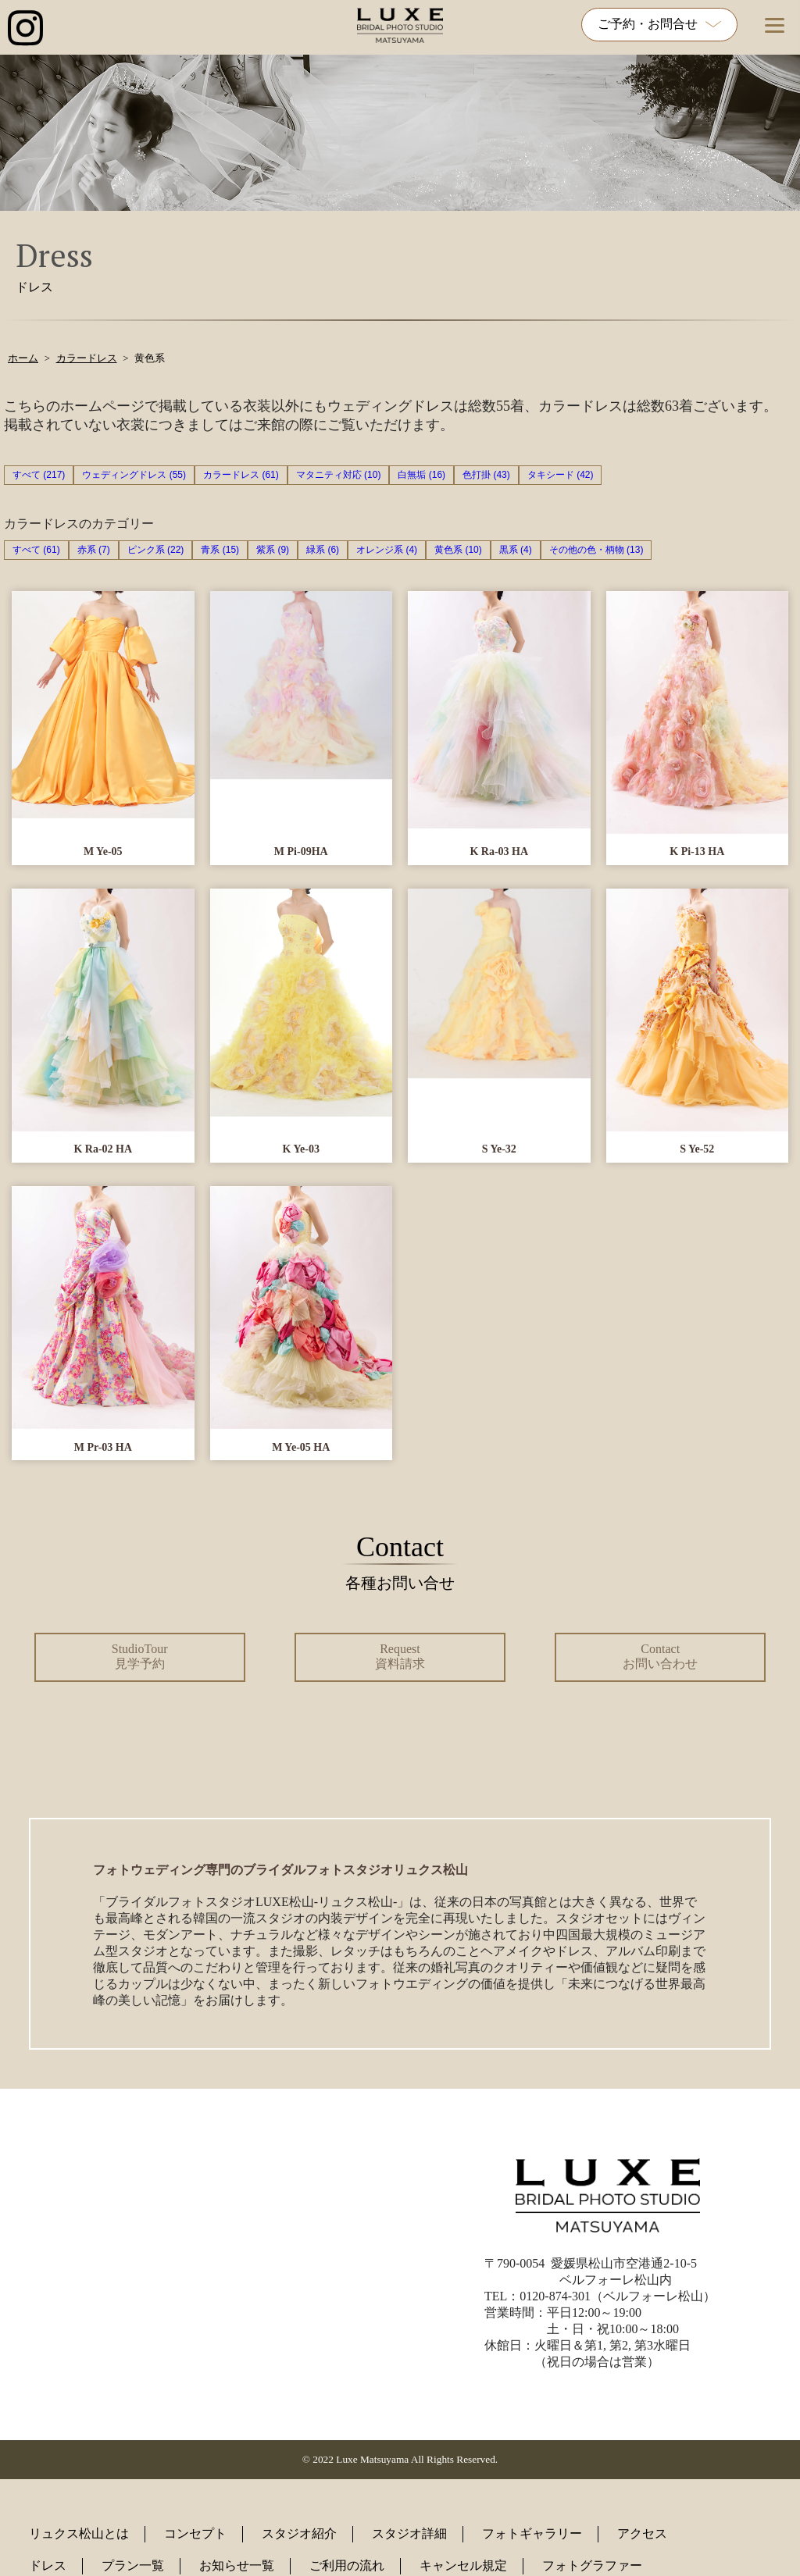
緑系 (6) (322, 549)
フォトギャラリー (532, 2533)
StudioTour (140, 1656)
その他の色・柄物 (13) (596, 549)
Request (400, 1656)
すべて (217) (38, 474)
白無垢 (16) (421, 474)
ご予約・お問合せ (659, 23)
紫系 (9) (272, 549)
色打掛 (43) (486, 474)
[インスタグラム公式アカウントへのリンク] (25, 29)
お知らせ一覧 (236, 2565)
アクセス (642, 2533)
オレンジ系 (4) (386, 549)
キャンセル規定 (463, 2565)
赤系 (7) (93, 549)
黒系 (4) (515, 549)
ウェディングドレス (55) (134, 474)
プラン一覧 (133, 2565)
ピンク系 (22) (155, 549)
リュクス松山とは (79, 2533)
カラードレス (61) (241, 474)
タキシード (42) (560, 474)
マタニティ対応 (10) (338, 474)
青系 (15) (220, 549)
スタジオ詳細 (409, 2533)
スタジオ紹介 (299, 2533)
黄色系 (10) (458, 549)
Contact (660, 1656)
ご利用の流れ (346, 2565)
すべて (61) (36, 549)
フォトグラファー (592, 2565)
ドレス (47, 2565)
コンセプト (195, 2533)
